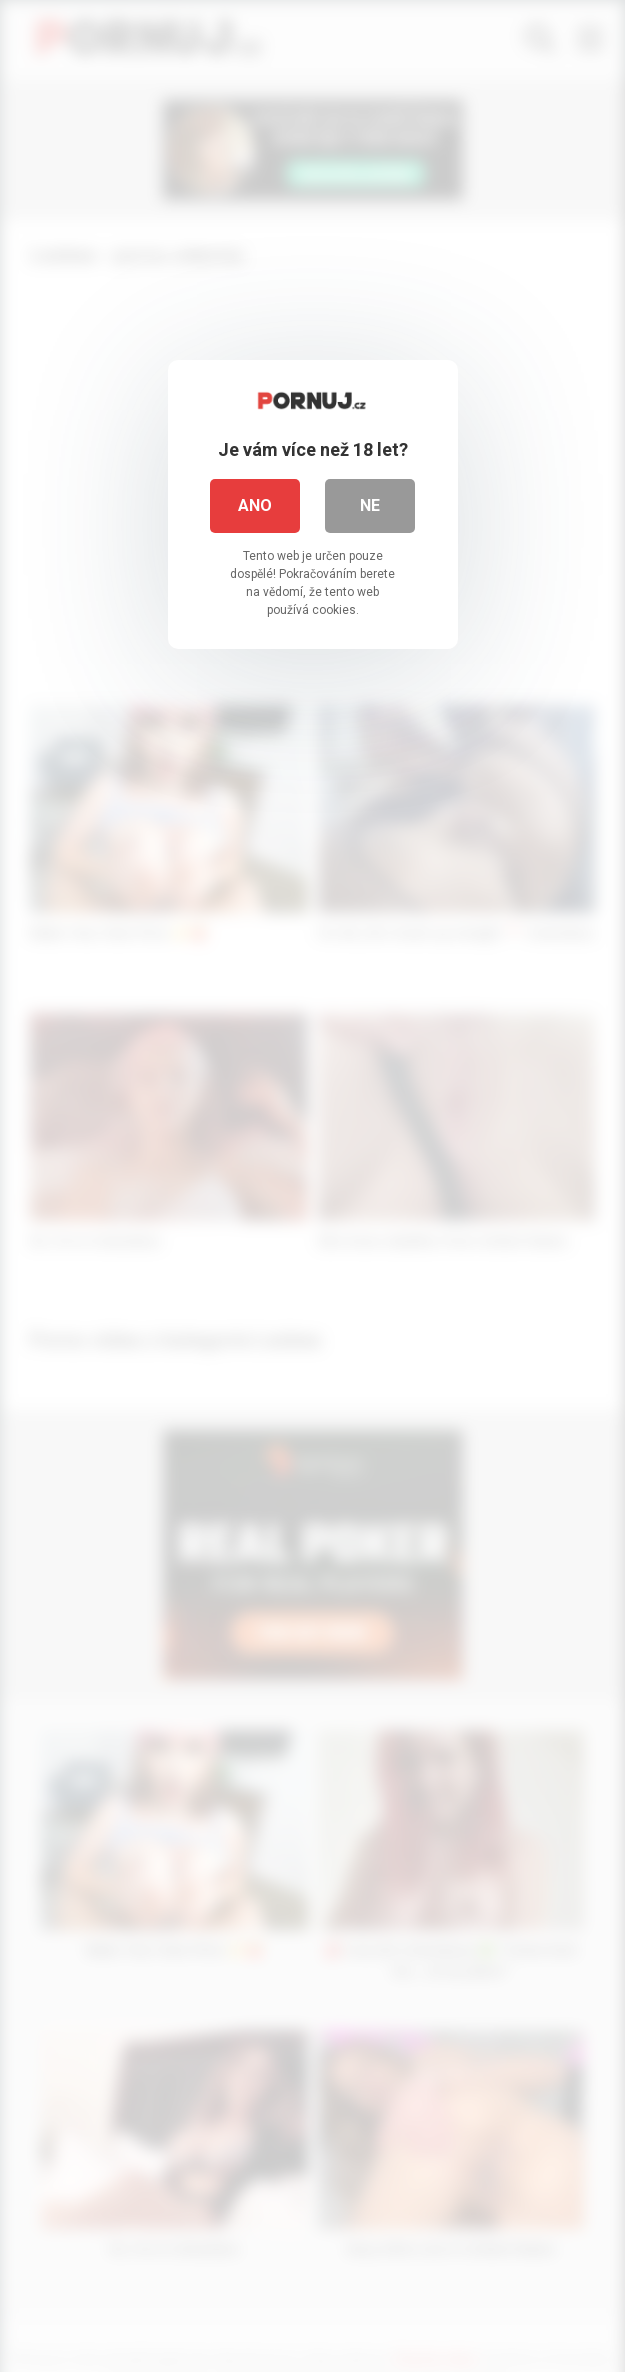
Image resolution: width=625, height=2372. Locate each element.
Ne (370, 505)
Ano (255, 505)
